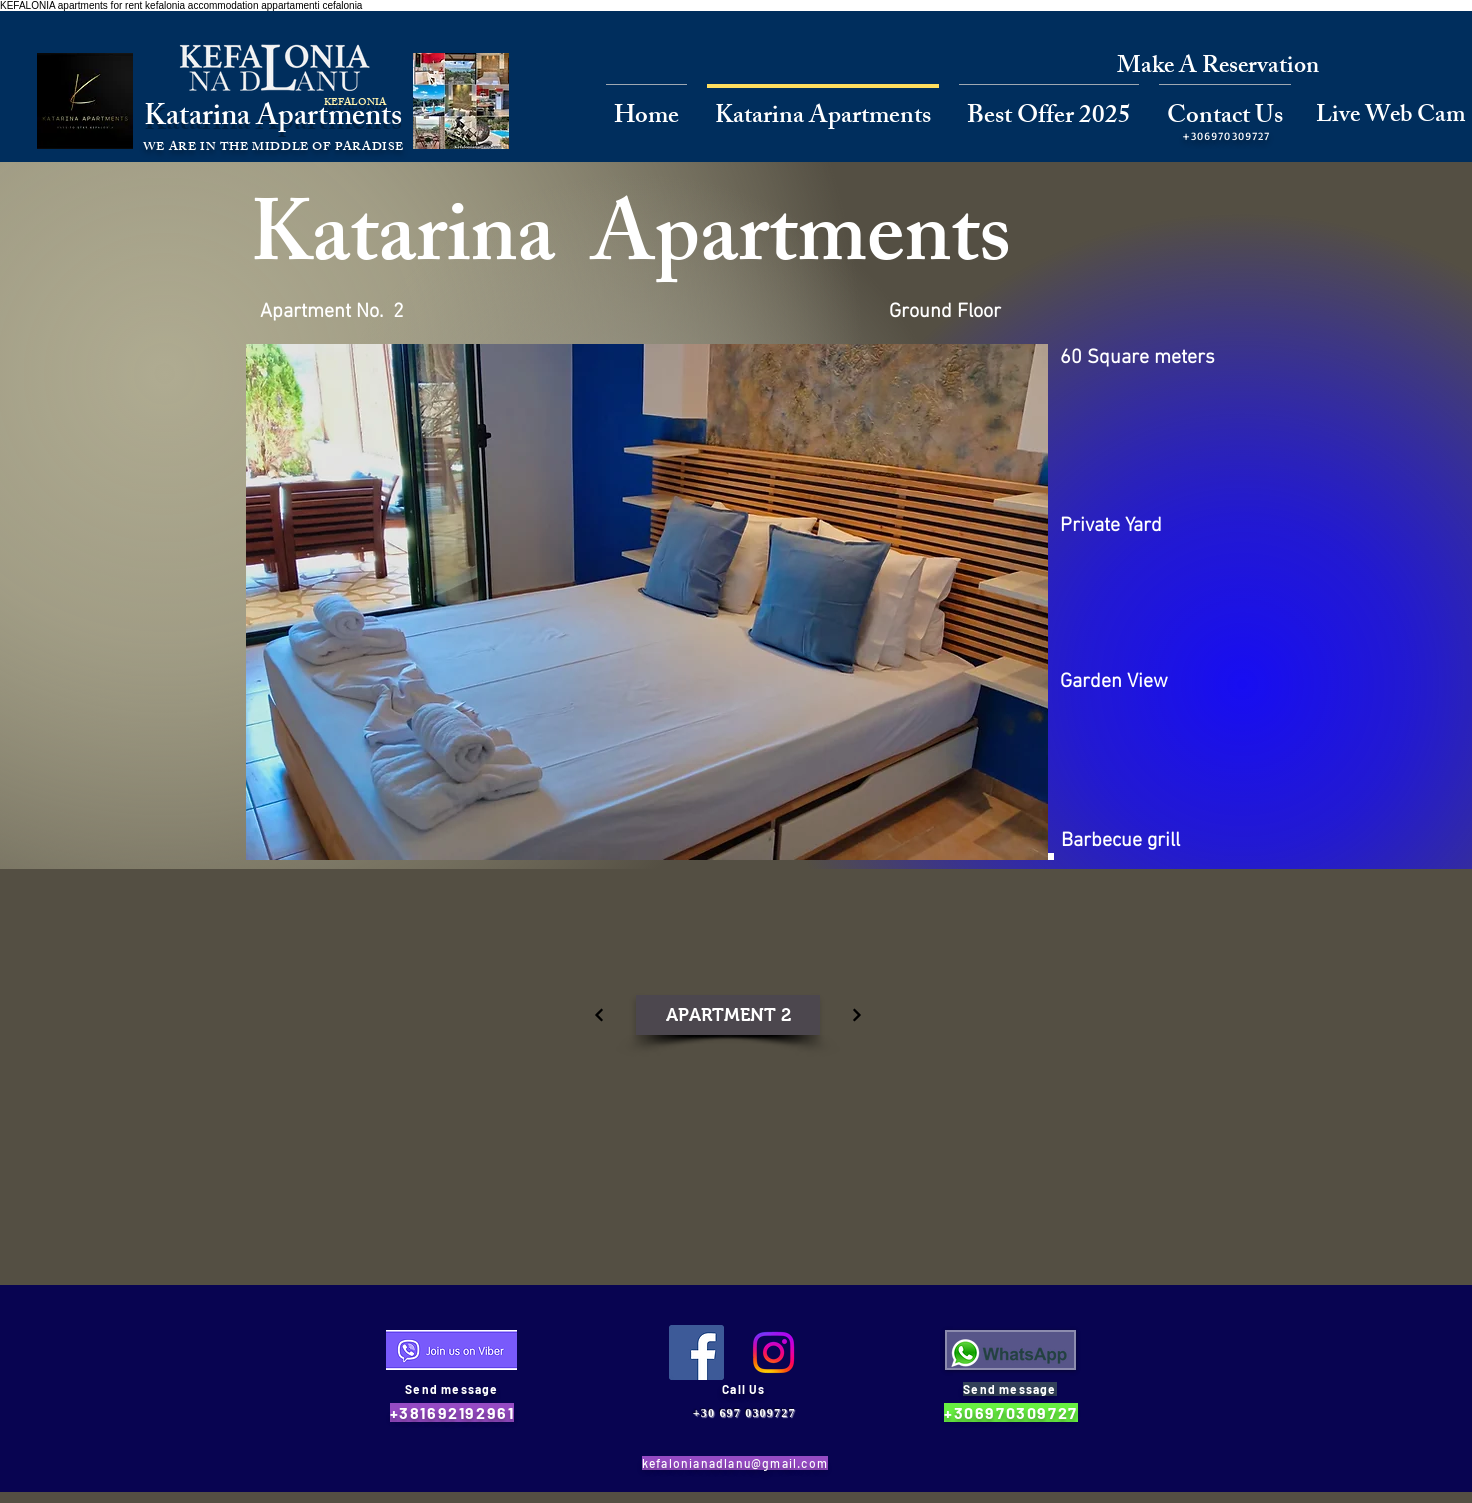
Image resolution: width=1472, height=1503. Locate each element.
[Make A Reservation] (1218, 67)
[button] (647, 602)
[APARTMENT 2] (728, 1015)
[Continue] (599, 1015)
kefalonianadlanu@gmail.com (735, 1463)
